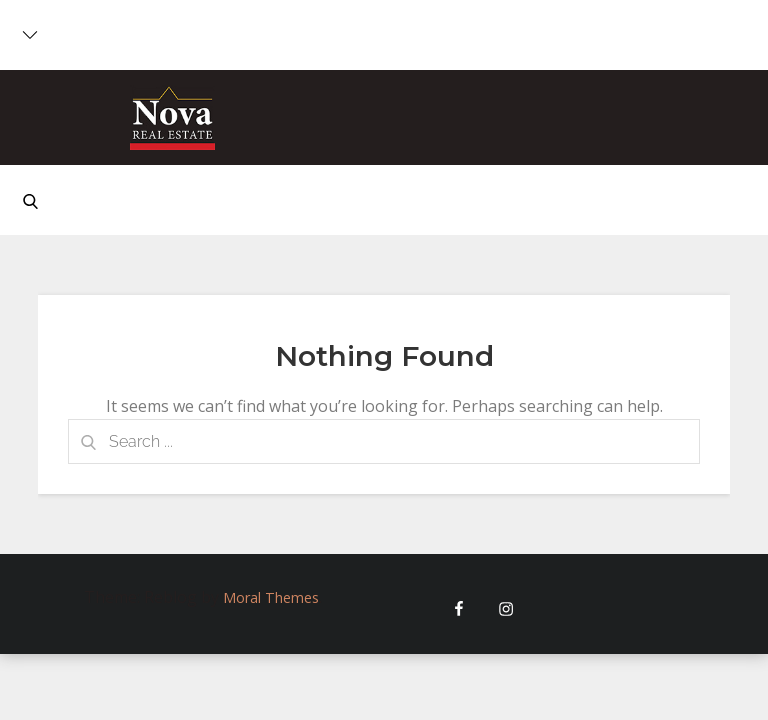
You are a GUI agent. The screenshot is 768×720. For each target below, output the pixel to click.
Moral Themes (271, 597)
